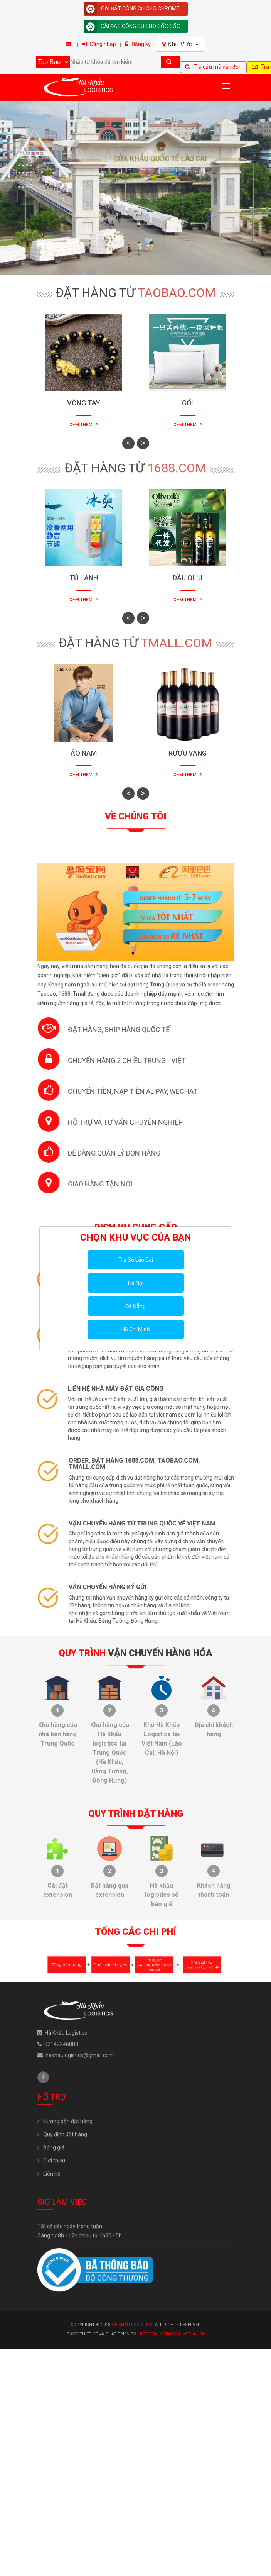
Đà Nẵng (135, 1306)
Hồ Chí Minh (135, 1329)
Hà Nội (135, 1283)
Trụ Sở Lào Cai (135, 1260)
